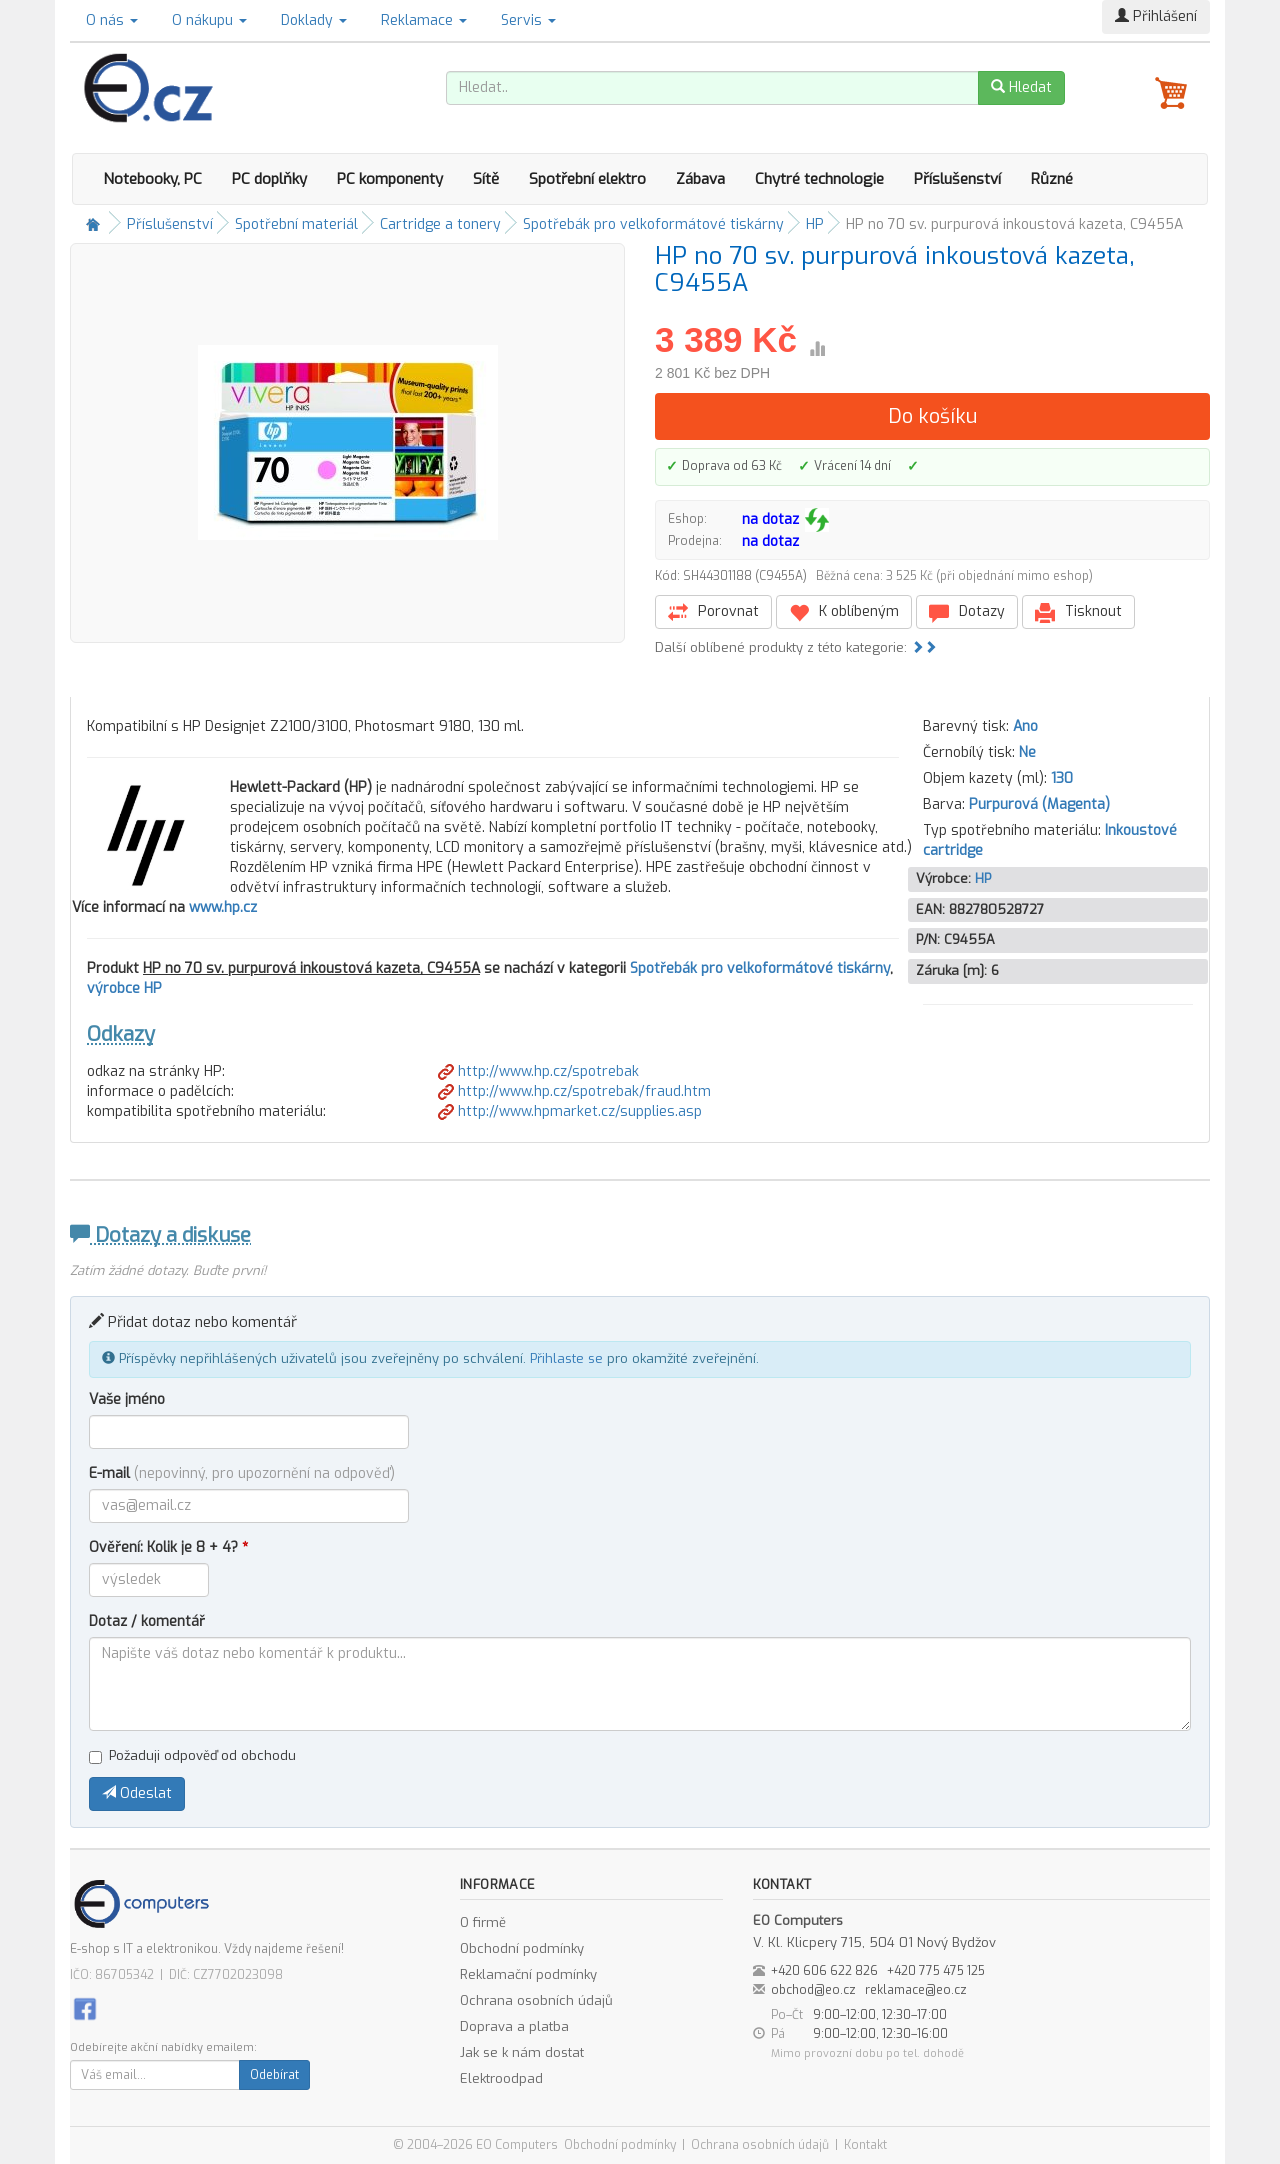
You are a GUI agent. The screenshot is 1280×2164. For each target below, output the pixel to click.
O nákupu (209, 20)
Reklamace (424, 20)
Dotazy (967, 612)
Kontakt (865, 2145)
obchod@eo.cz (813, 1990)
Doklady (314, 20)
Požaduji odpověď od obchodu (192, 1755)
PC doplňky (269, 179)
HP (815, 224)
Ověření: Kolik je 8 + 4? (168, 1547)
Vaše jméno (127, 1399)
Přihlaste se (566, 1358)
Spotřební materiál (296, 224)
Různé (1052, 179)
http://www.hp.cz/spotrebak (538, 1071)
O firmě (483, 1922)
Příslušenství (957, 179)
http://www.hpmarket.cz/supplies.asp (570, 1111)
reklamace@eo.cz (916, 1990)
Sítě (486, 179)
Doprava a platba (514, 2026)
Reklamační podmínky (528, 1974)
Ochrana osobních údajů (536, 2000)
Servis (528, 20)
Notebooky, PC (152, 179)
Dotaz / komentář (147, 1621)
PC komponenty (390, 179)
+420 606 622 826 (824, 1971)
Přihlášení (1156, 16)
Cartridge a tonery (440, 224)
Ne (1027, 752)
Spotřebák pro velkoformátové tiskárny (653, 224)
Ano (1025, 726)
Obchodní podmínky (522, 1948)
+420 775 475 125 (936, 1971)
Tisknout (1078, 612)
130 (1062, 778)
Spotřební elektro (587, 179)
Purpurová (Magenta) (1039, 804)
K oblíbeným (844, 612)
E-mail (242, 1473)
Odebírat (274, 2075)
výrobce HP (124, 988)
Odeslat (137, 1793)
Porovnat (713, 612)
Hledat (1021, 87)
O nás (112, 20)
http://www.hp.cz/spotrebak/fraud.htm (574, 1091)
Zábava (700, 179)
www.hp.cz (223, 907)
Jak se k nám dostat (522, 2052)
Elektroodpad (501, 2078)
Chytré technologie (819, 179)
